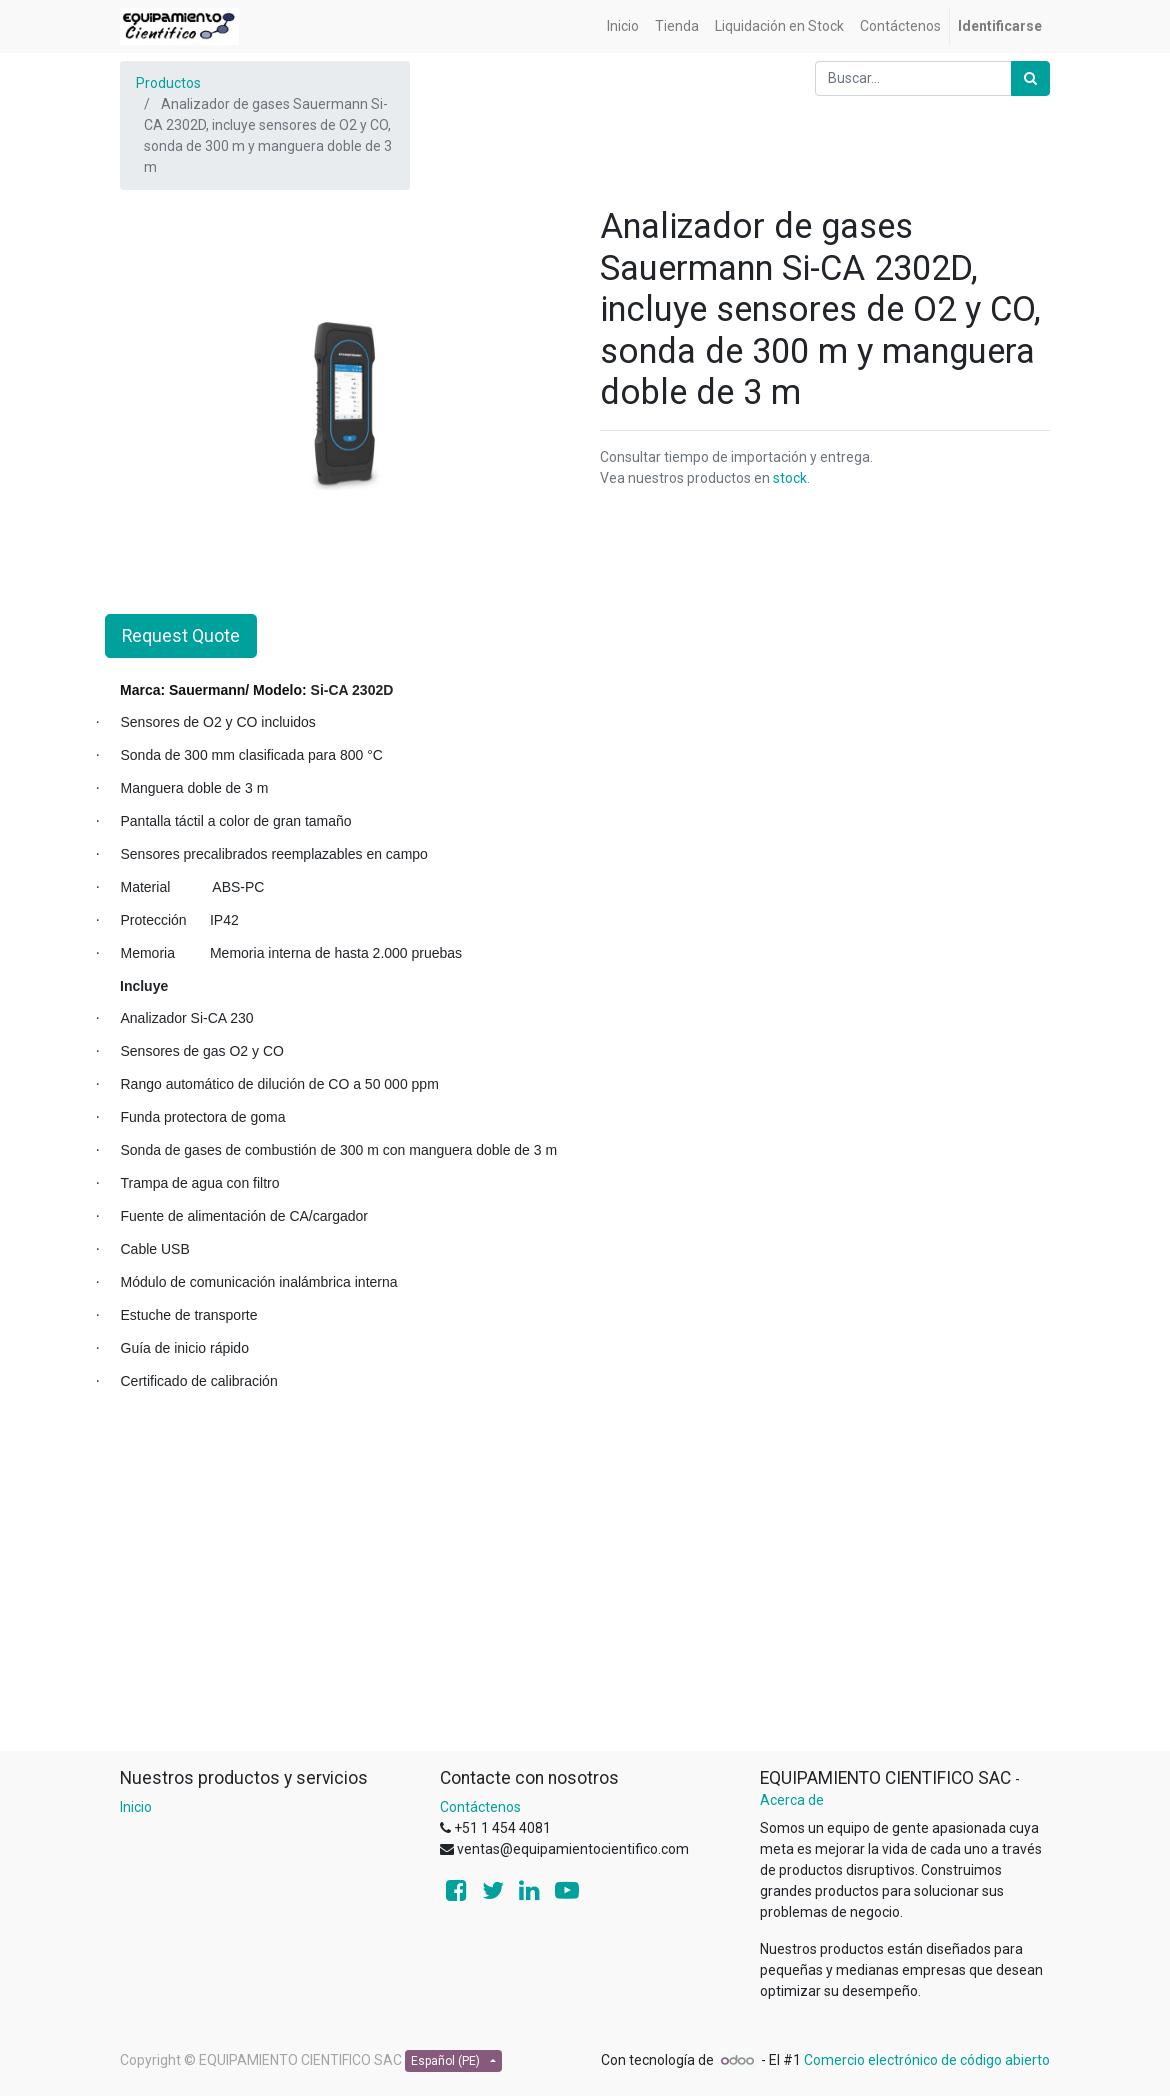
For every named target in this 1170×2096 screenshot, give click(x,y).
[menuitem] (623, 26)
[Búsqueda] (1030, 78)
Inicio (136, 1807)
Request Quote (181, 636)
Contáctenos (480, 1807)
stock (790, 478)
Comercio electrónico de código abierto (927, 2060)
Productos (168, 83)
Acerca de (792, 1800)
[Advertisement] (585, 1610)
